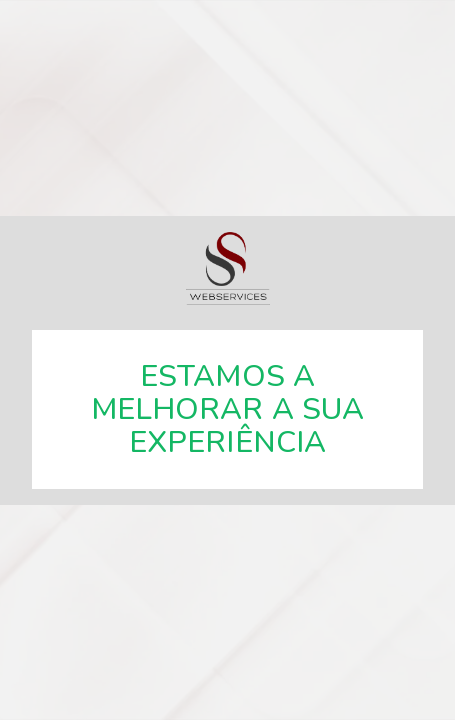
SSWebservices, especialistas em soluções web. (228, 268)
